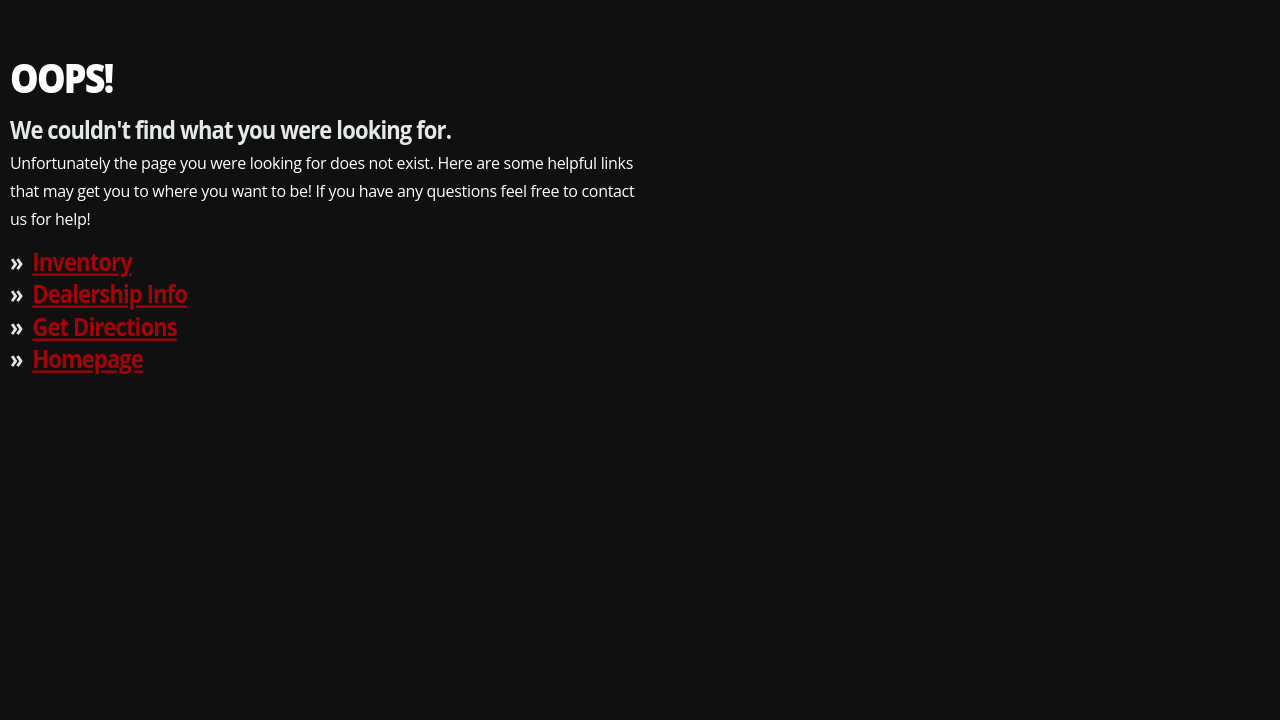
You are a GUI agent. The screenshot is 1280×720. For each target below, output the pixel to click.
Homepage (87, 358)
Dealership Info (109, 293)
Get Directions (104, 325)
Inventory (81, 260)
